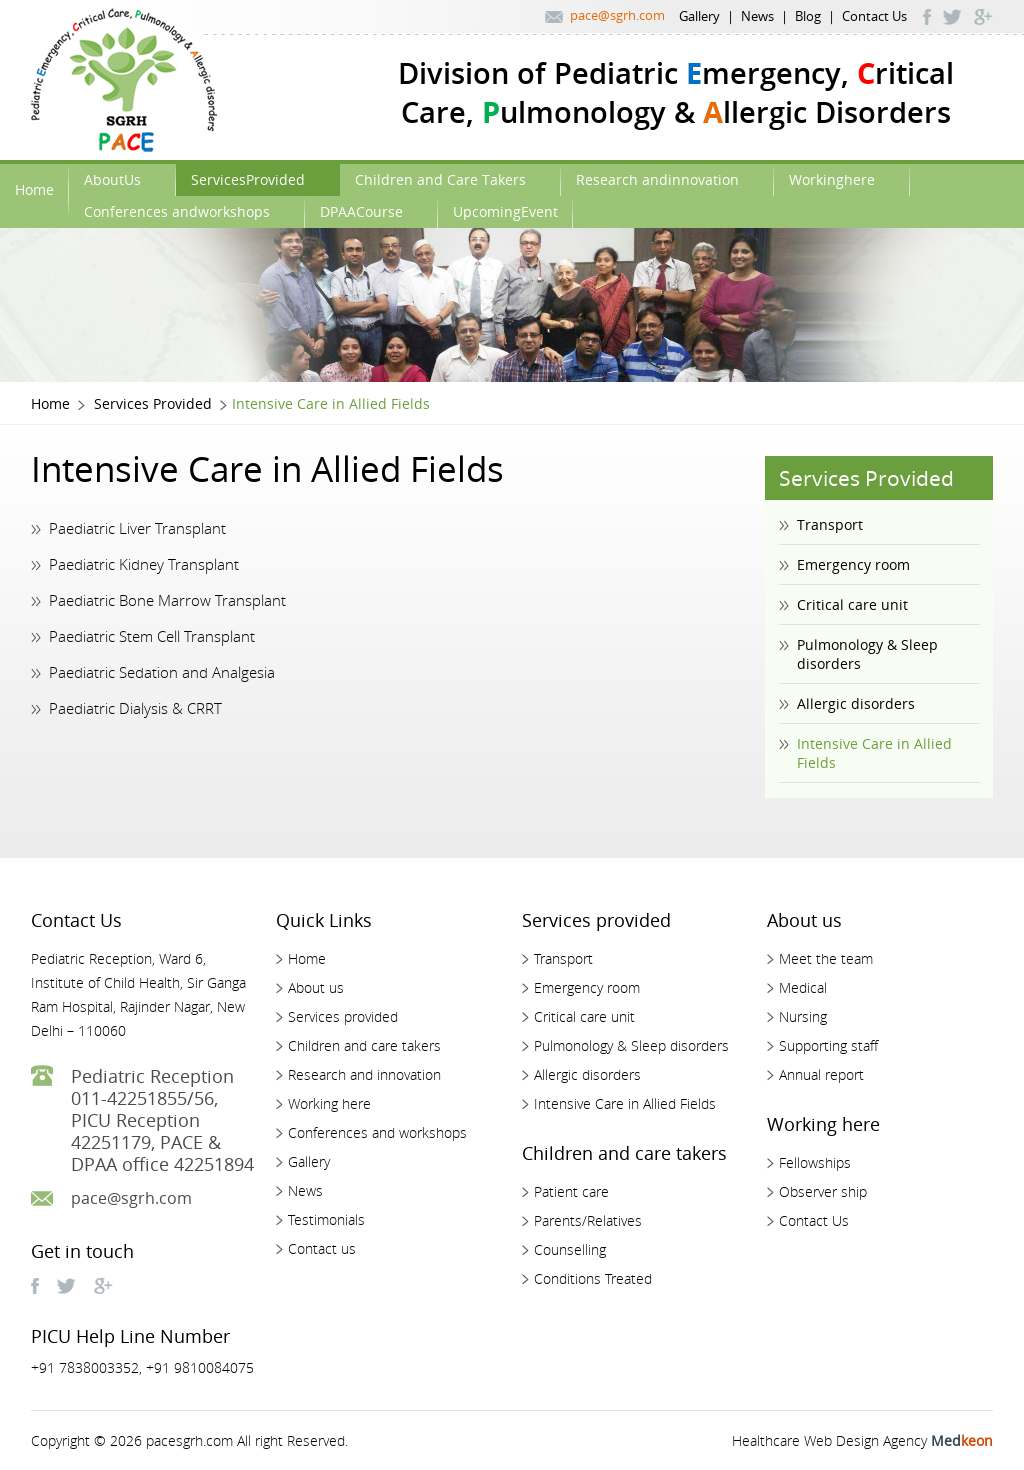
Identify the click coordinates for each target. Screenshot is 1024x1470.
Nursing (803, 1016)
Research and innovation (364, 1074)
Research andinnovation (657, 179)
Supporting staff (828, 1045)
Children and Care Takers (440, 179)
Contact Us (874, 16)
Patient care (571, 1191)
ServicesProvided (248, 179)
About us (316, 987)
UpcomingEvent (505, 211)
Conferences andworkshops (177, 211)
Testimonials (326, 1219)
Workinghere (832, 179)
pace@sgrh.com (617, 15)
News (757, 16)
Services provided (343, 1016)
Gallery (699, 16)
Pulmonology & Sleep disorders (867, 654)
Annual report (821, 1074)
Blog (808, 16)
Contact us (322, 1248)
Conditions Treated (593, 1278)
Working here (329, 1103)
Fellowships (815, 1162)
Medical (803, 987)
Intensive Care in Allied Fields (874, 753)
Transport (830, 524)
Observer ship (823, 1191)
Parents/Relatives (588, 1220)
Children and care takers (364, 1045)
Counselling (570, 1249)
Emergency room (853, 564)
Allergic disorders (856, 703)
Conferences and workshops (377, 1132)
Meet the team (826, 958)
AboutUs (112, 179)
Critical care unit (852, 604)
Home (34, 189)
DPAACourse (361, 211)
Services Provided (153, 403)
